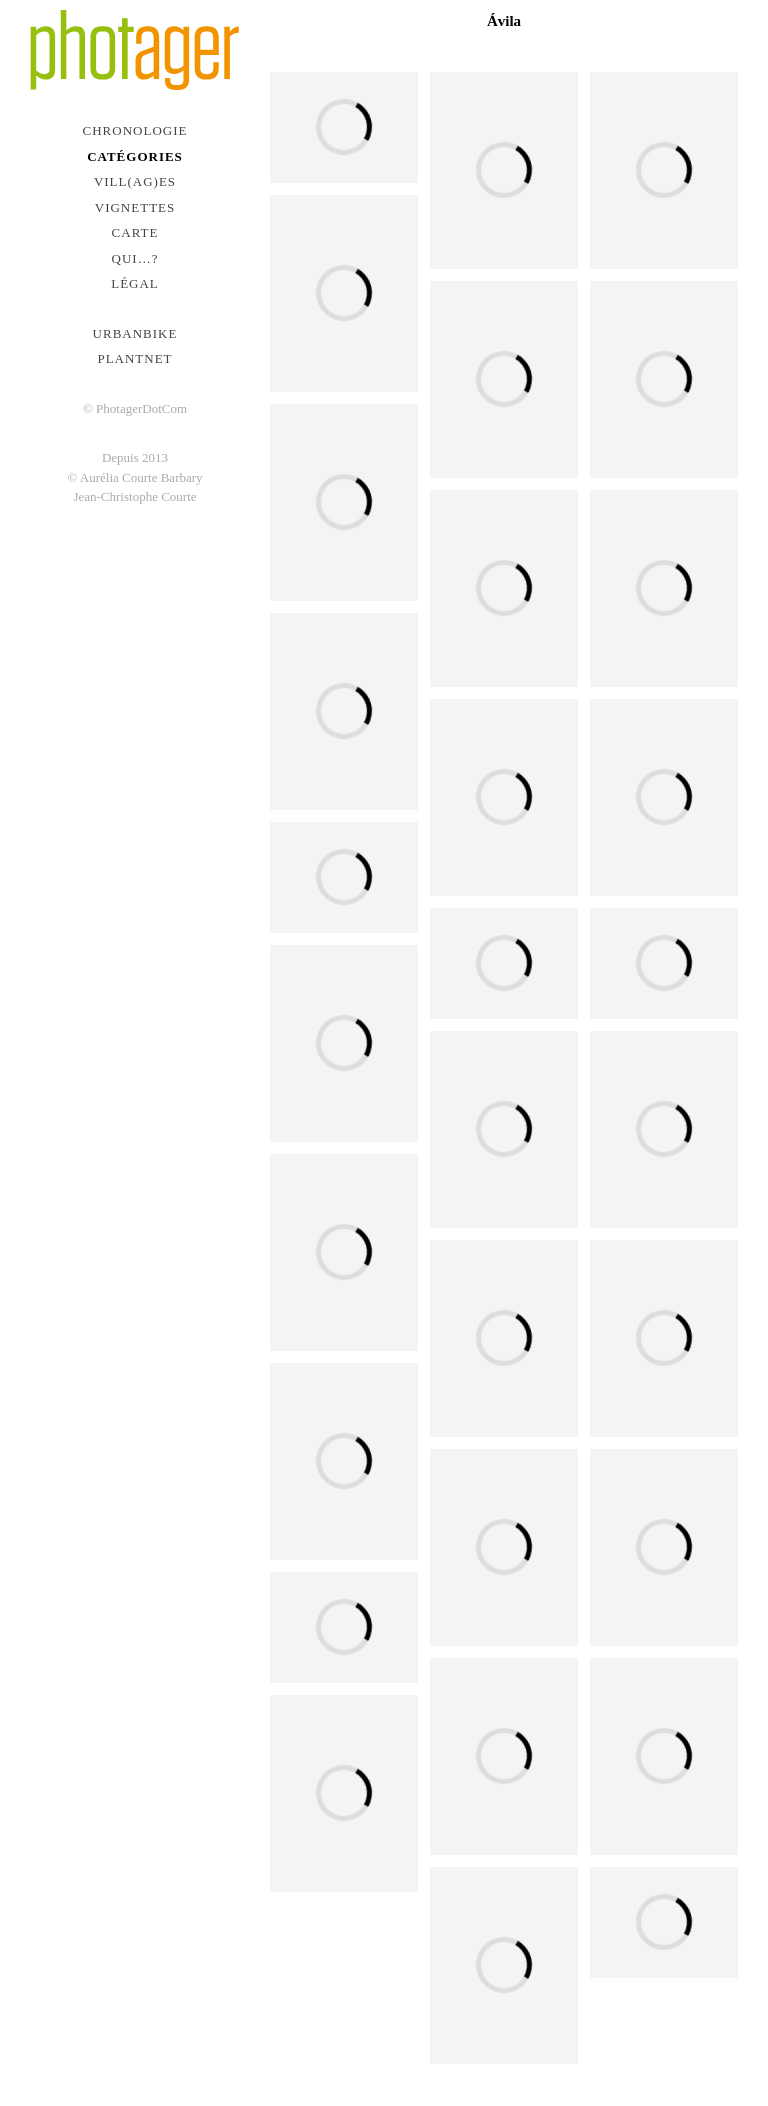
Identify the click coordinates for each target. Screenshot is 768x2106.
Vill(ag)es (135, 181)
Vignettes (135, 207)
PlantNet (134, 358)
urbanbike (135, 333)
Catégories (135, 156)
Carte (135, 232)
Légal (135, 283)
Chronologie (135, 130)
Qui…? (135, 258)
